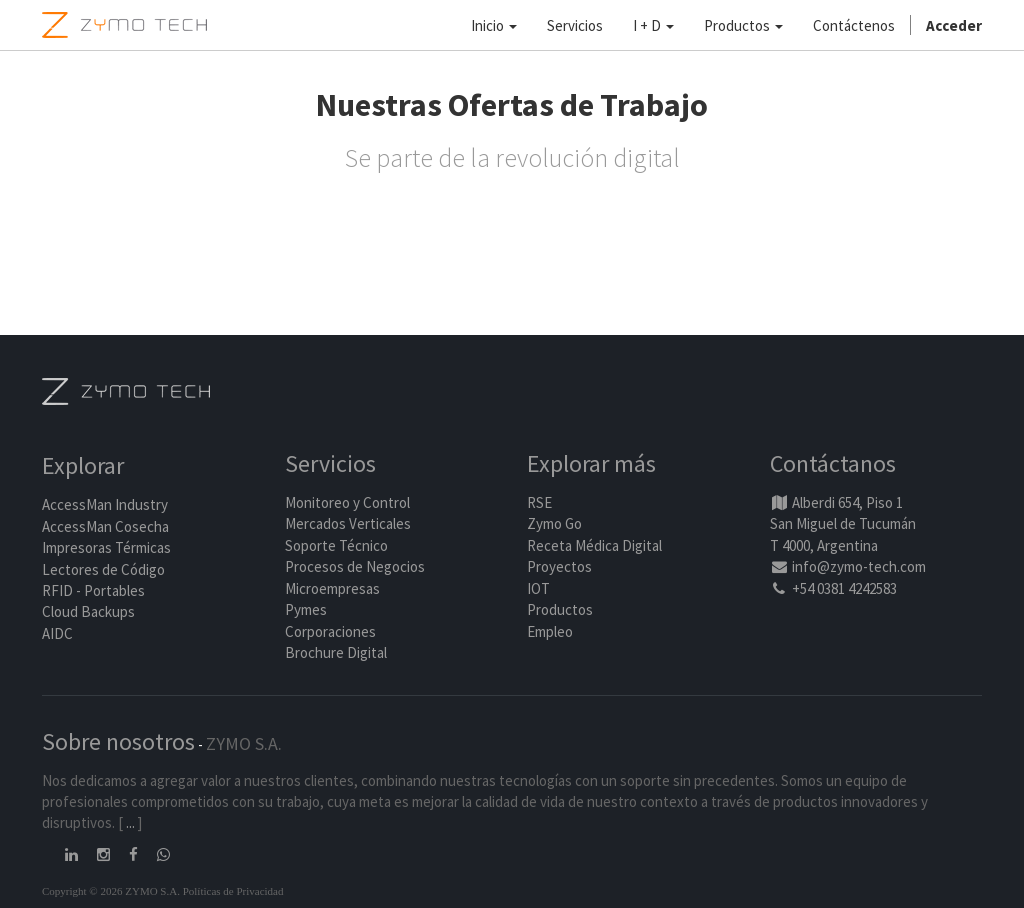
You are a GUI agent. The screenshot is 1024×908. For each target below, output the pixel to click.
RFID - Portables (93, 590)
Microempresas (332, 588)
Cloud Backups (88, 611)
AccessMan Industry (105, 504)
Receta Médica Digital (594, 545)
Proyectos (559, 566)
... (130, 822)
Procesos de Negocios (355, 566)
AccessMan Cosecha (105, 526)
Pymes (306, 609)
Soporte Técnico (336, 545)
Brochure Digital (337, 652)
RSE (539, 502)
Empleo (550, 631)
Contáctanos (833, 463)
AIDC (57, 633)
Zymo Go (554, 523)
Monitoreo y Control (347, 502)
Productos (560, 609)
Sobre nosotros (118, 741)
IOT (538, 588)
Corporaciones (330, 631)
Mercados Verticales (348, 523)
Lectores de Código (103, 569)
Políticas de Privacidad (233, 891)
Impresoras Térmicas (106, 547)
